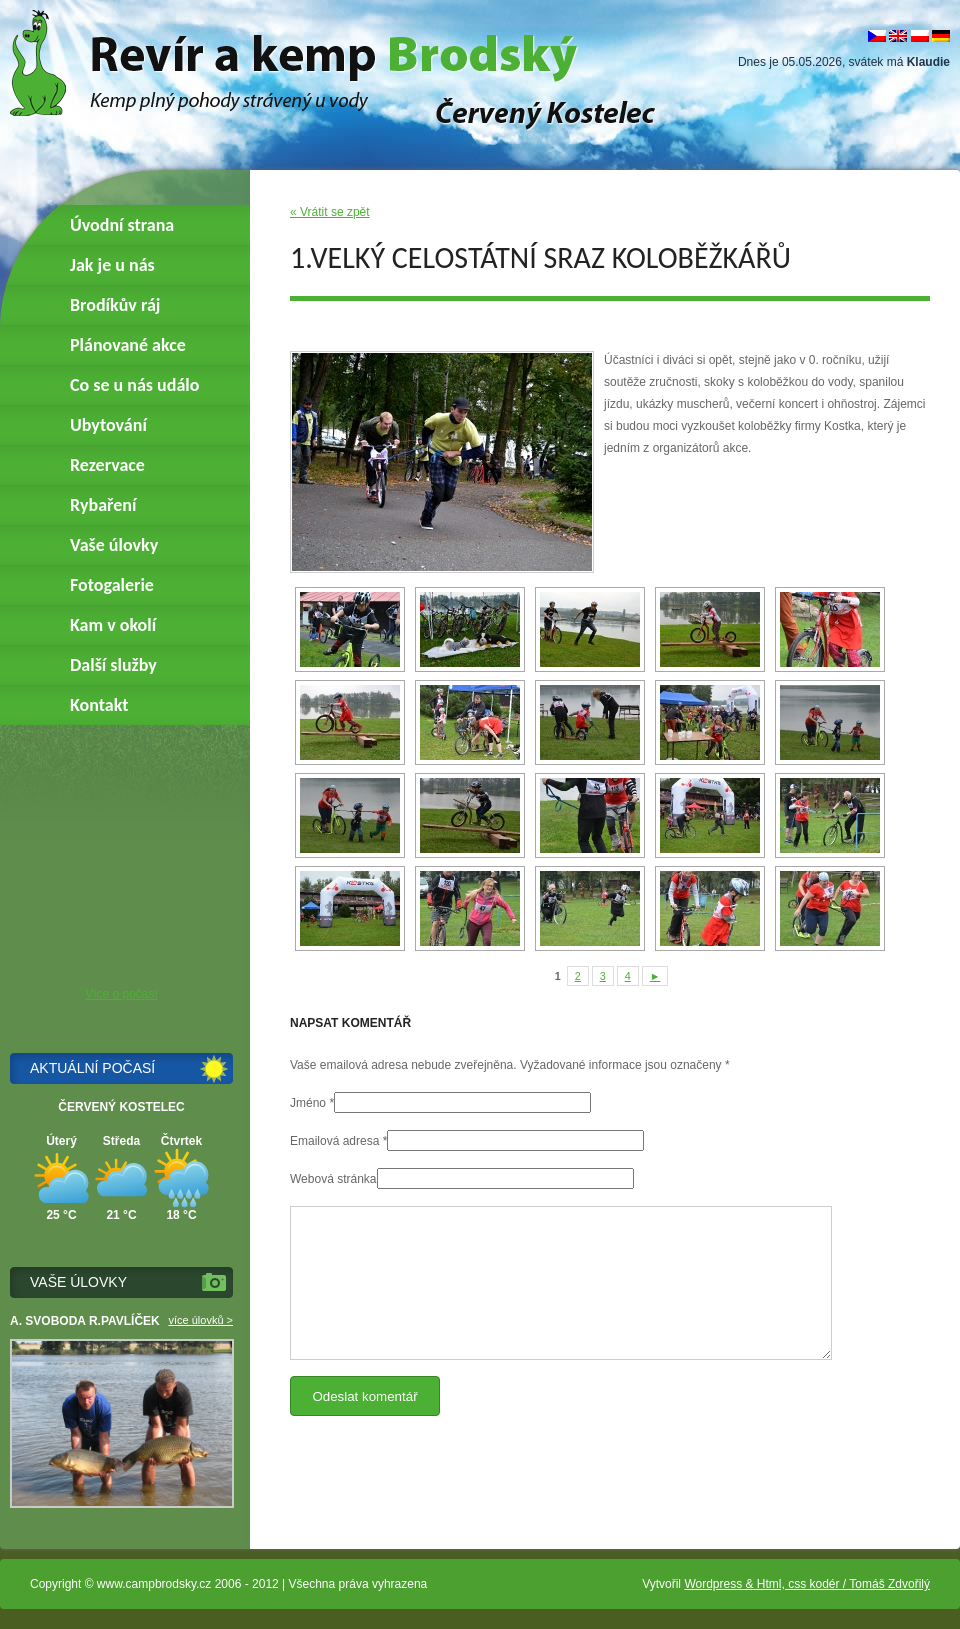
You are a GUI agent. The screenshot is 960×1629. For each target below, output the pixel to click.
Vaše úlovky (114, 545)
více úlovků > (200, 1320)
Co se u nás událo (134, 385)
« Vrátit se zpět (330, 212)
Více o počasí (121, 994)
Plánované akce (128, 345)
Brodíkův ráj (115, 305)
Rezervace (107, 465)
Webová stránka (333, 1179)
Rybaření (103, 505)
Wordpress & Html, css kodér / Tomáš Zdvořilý (807, 1584)
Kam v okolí (113, 625)
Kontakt (99, 705)
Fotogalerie (112, 585)
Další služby (113, 665)
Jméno (308, 1103)
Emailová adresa (334, 1141)
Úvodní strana (122, 225)
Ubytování (108, 425)
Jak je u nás (112, 265)
